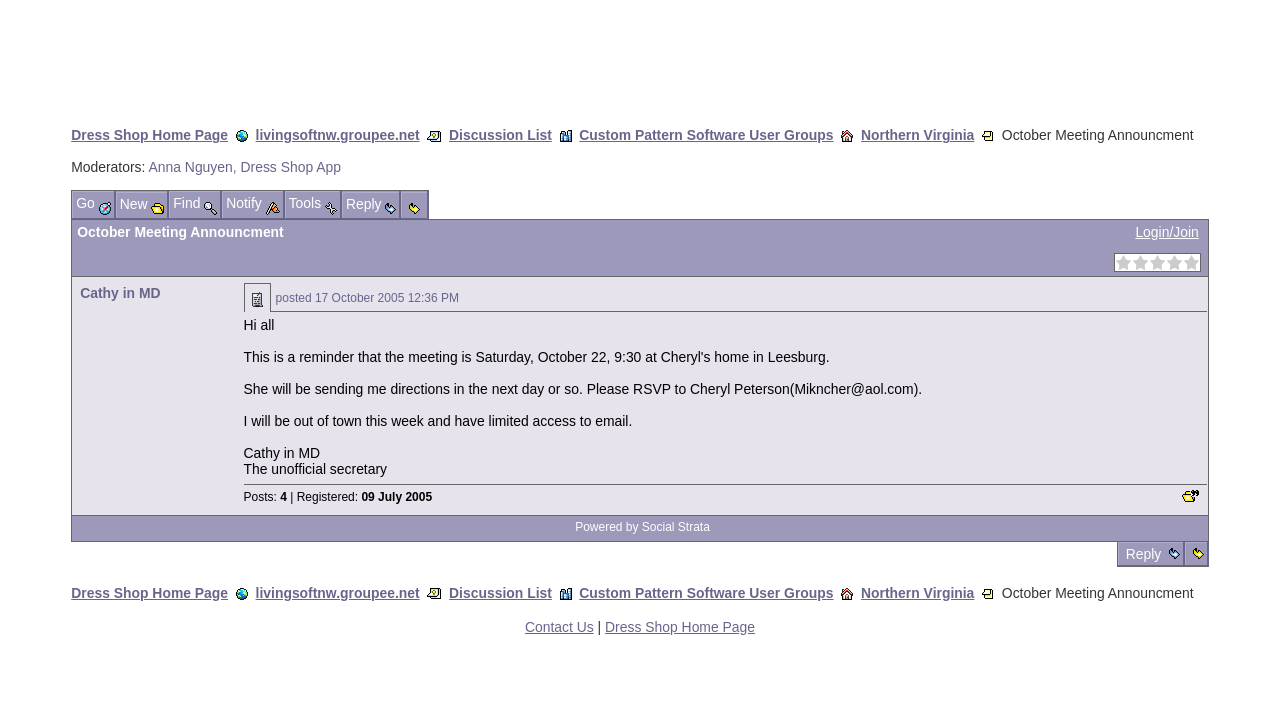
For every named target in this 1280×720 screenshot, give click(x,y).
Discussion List (500, 135)
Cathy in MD (120, 293)
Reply (1143, 554)
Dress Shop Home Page (149, 135)
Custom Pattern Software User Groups (706, 135)
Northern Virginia (917, 135)
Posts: (265, 497)
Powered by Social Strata (642, 527)
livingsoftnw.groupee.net (338, 135)
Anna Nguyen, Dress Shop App (245, 167)
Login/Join (1166, 232)
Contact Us (559, 627)
